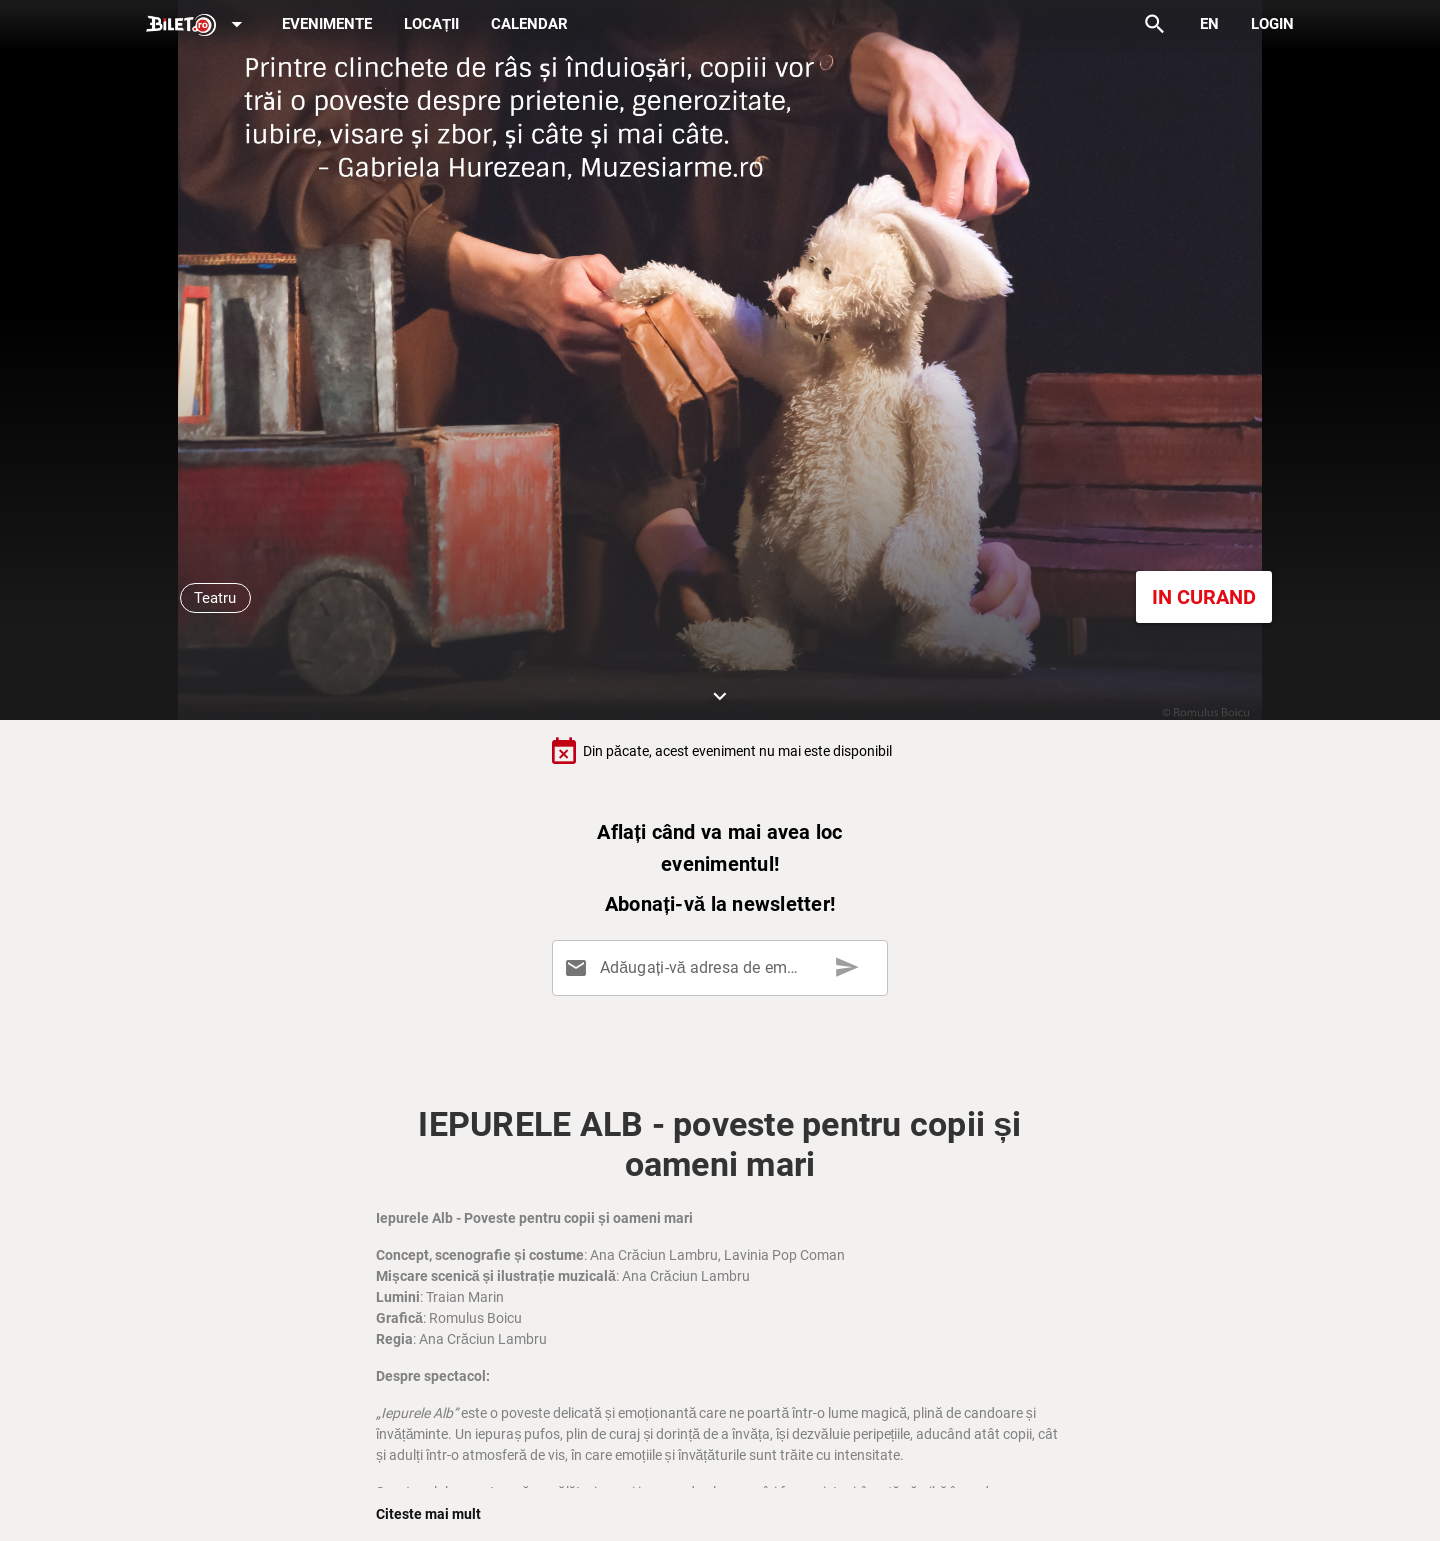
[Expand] (198, 25)
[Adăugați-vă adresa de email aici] (724, 968)
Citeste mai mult (428, 1514)
